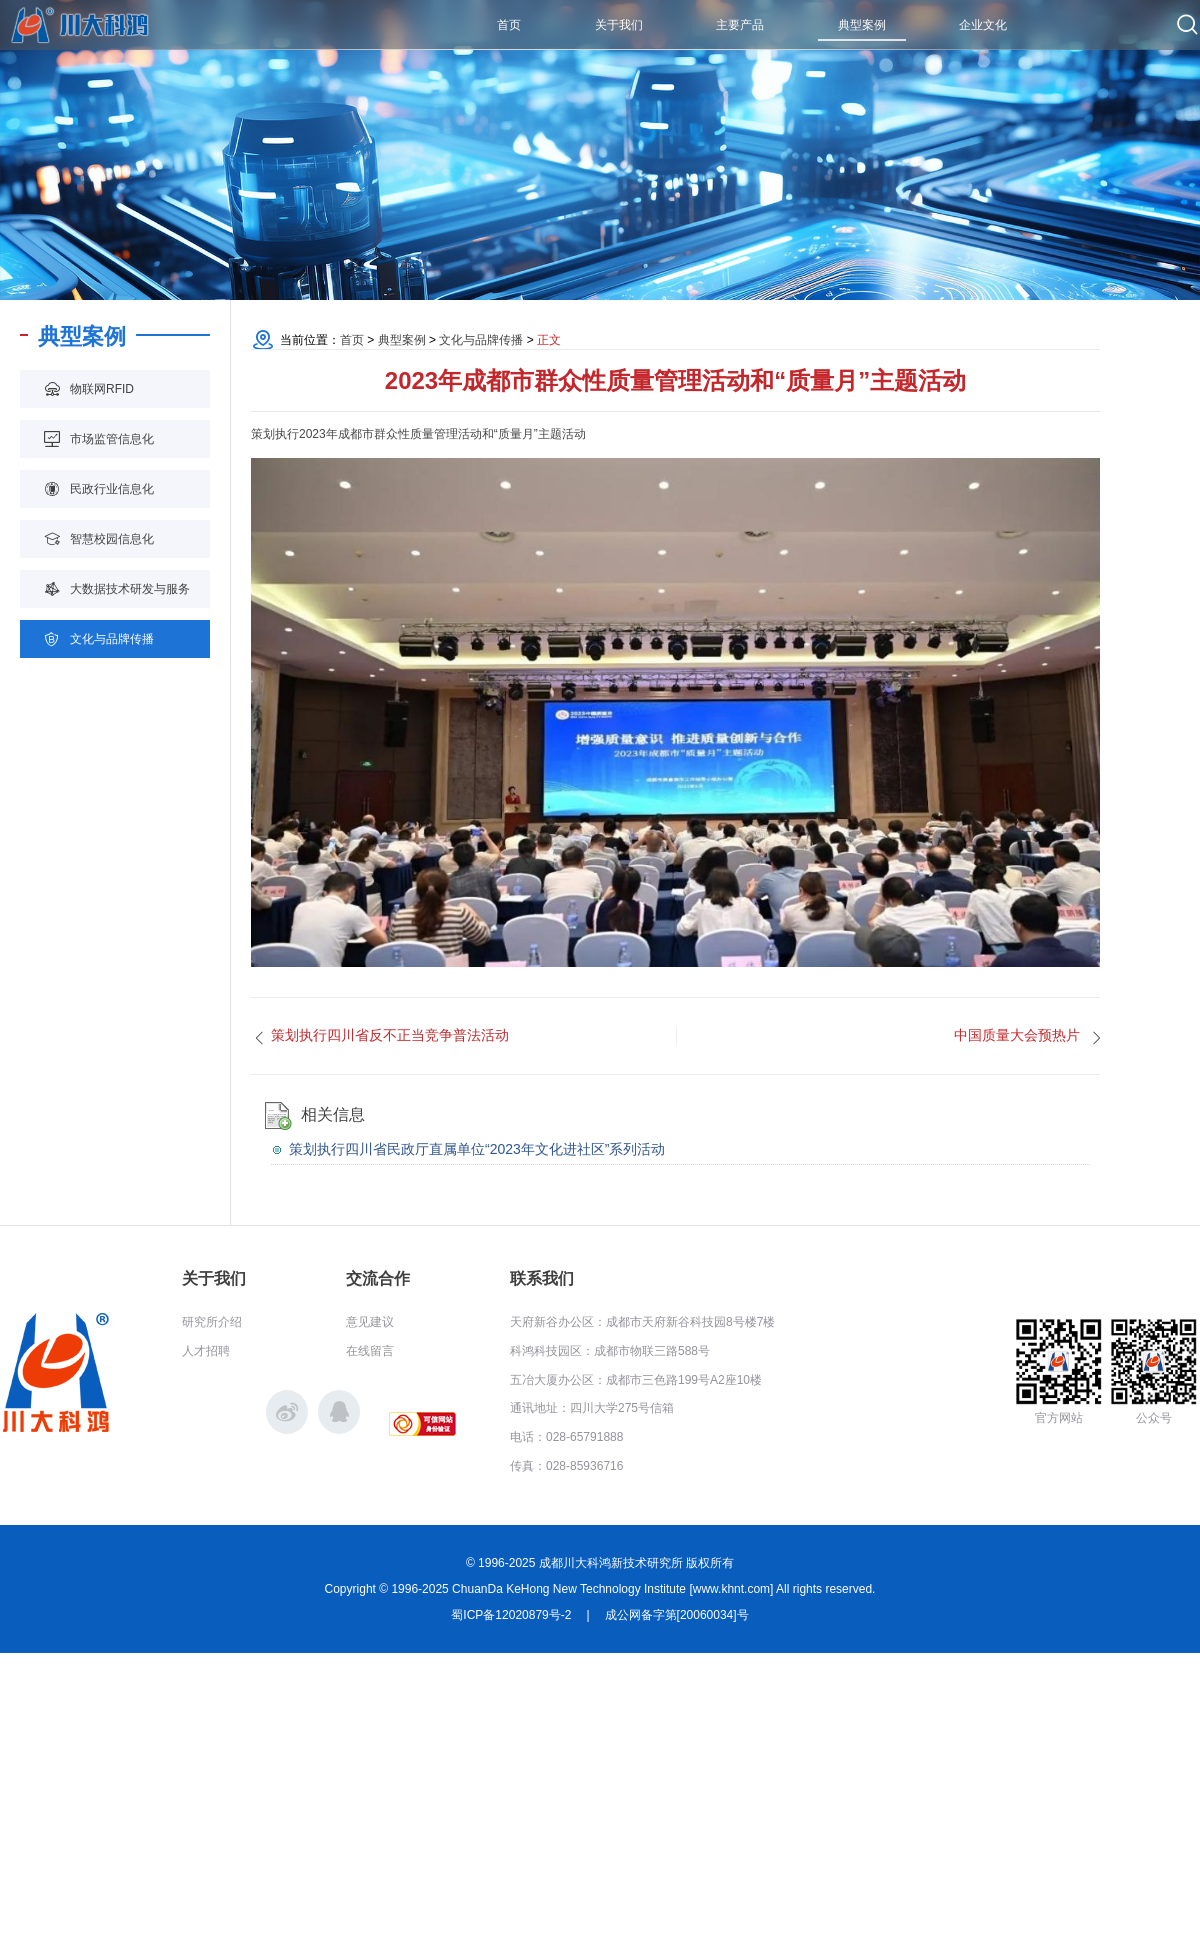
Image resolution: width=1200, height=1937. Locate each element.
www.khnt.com (731, 1589)
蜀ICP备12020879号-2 (511, 1615)
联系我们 (542, 1278)
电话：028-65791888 (566, 1437)
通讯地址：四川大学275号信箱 (592, 1408)
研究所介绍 (212, 1322)
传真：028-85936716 (566, 1466)
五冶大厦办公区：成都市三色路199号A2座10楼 (636, 1380)
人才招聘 (206, 1351)
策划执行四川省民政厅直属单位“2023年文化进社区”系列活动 (477, 1149)
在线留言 (370, 1351)
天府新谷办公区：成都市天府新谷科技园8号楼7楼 (642, 1322)
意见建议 (370, 1322)
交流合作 (378, 1278)
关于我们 (214, 1278)
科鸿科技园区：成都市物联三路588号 (610, 1351)
